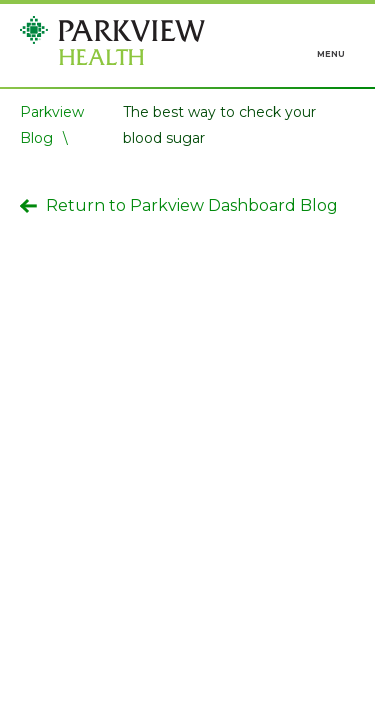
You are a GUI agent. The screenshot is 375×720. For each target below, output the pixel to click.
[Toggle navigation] (332, 44)
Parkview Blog (52, 125)
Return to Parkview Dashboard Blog (179, 205)
